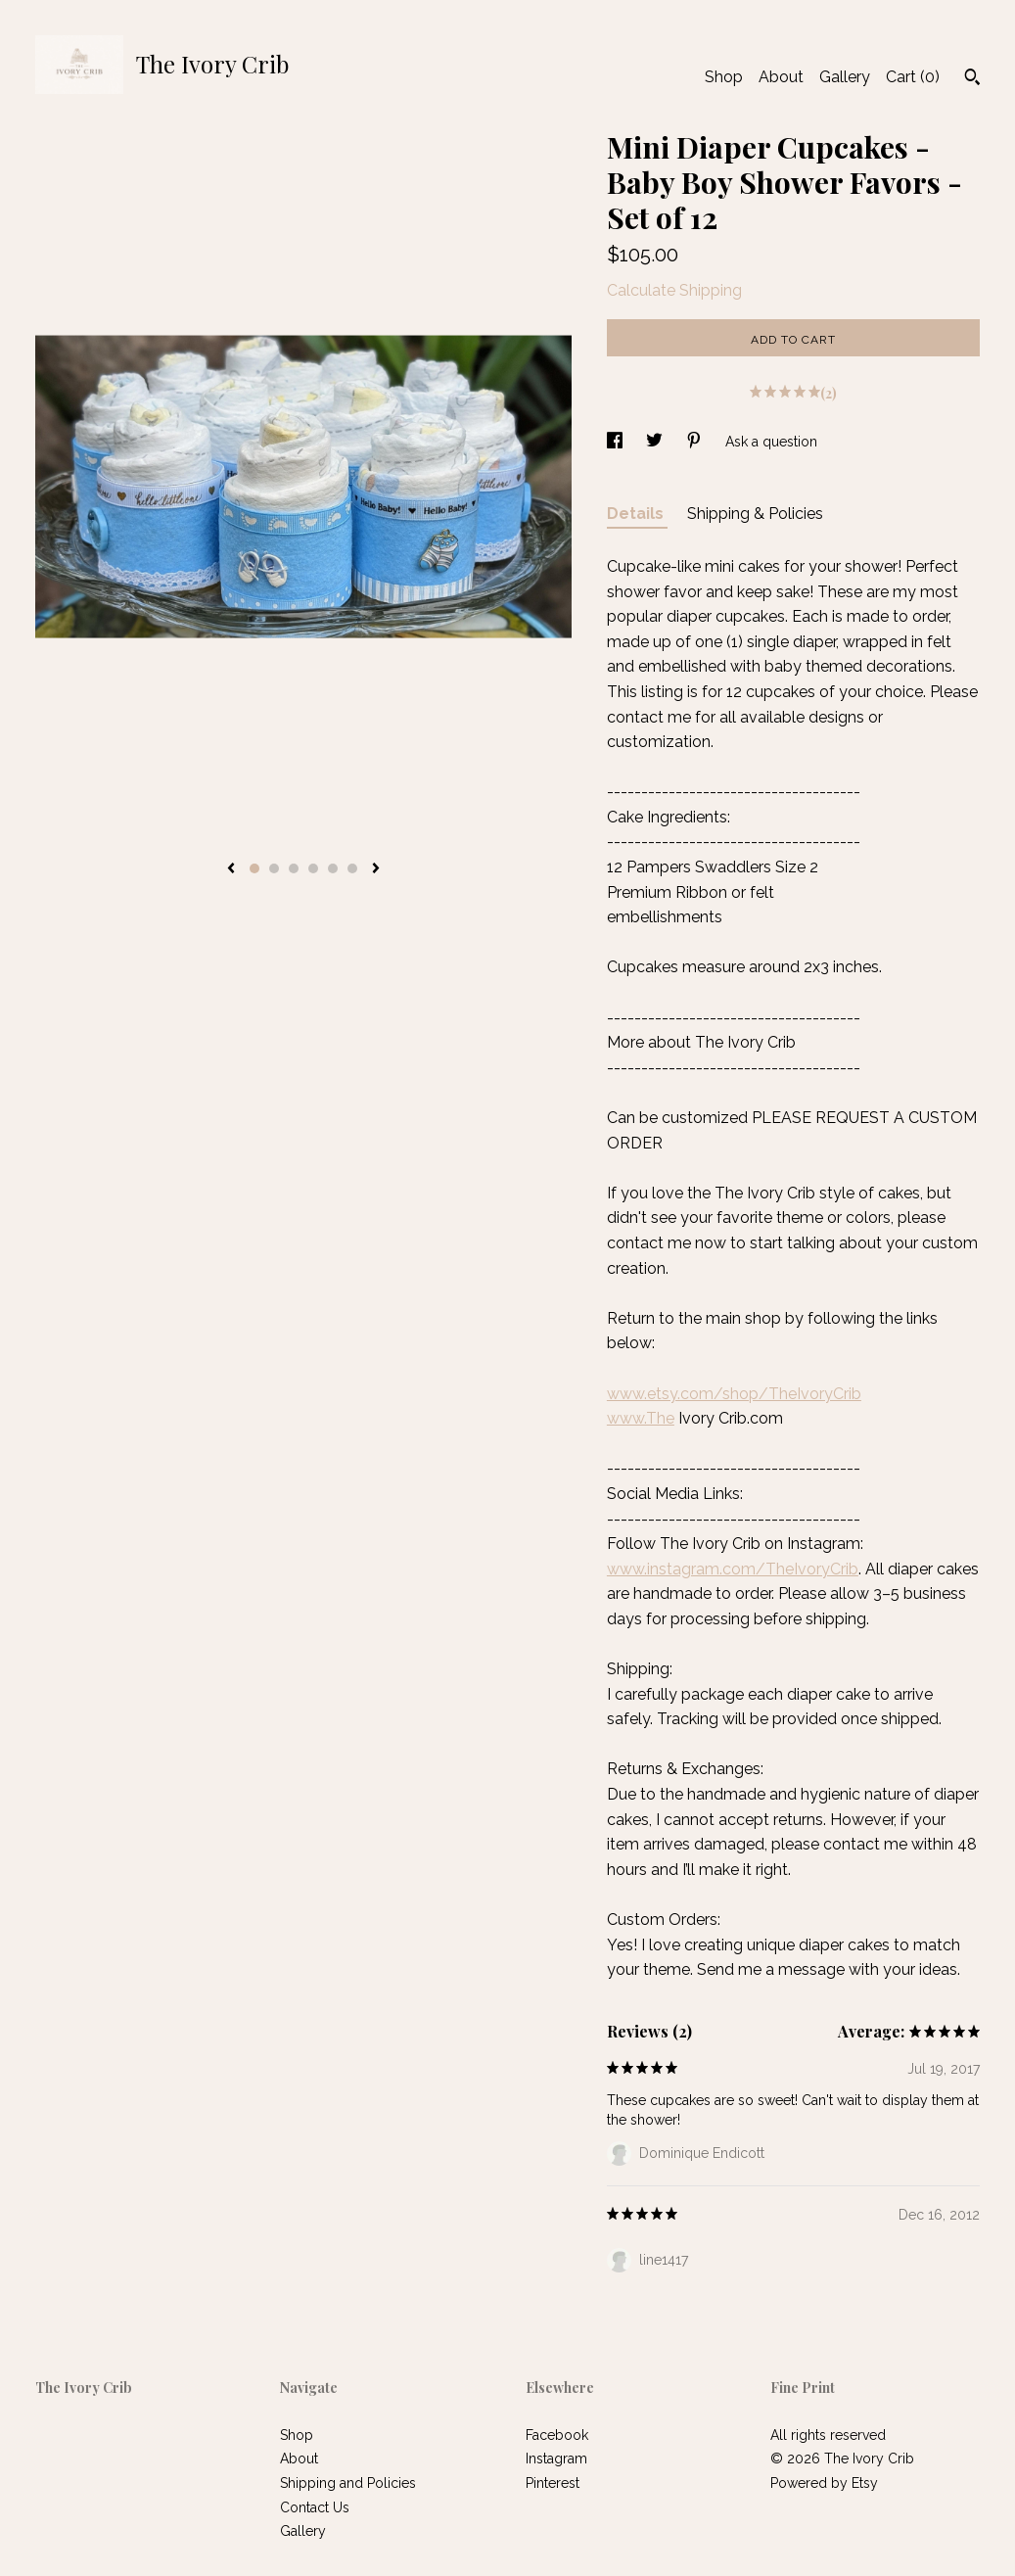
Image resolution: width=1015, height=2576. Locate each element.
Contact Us (314, 2507)
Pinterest (552, 2483)
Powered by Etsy (824, 2483)
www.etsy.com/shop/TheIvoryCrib (734, 1393)
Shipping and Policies (348, 2483)
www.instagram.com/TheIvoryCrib (732, 1569)
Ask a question (771, 441)
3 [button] (294, 868)
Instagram (556, 2458)
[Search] (972, 79)
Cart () (913, 77)
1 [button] (254, 868)
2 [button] (274, 868)
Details (637, 513)
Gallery (844, 77)
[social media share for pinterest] (696, 441)
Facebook (557, 2435)
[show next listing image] (376, 869)
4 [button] (313, 868)
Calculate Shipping (674, 290)
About (781, 77)
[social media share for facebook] (616, 441)
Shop (724, 77)
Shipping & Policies (755, 513)
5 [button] (333, 868)
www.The (640, 1418)
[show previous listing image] (231, 869)
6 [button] (352, 868)
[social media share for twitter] (656, 441)
